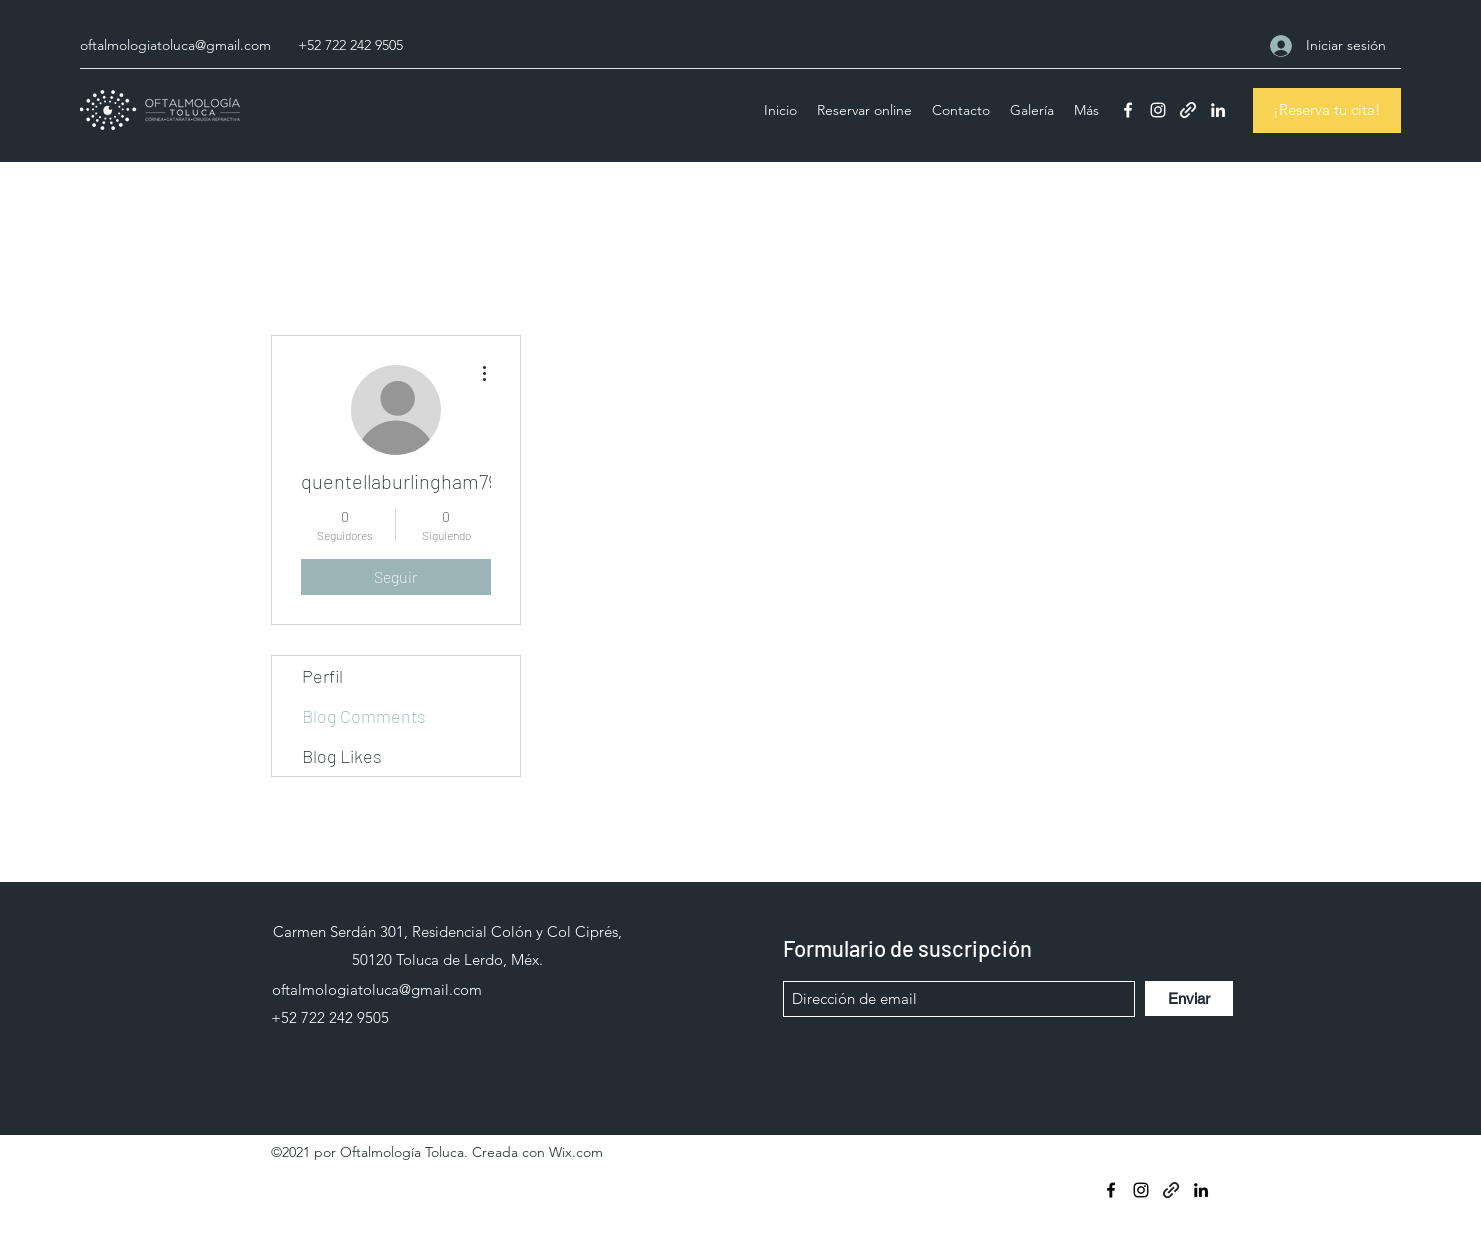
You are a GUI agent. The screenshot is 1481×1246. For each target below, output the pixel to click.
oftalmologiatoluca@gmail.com (175, 45)
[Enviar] (1189, 998)
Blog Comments (364, 716)
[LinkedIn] (1218, 110)
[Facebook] (1128, 110)
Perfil (322, 676)
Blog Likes (342, 756)
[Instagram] (1158, 110)
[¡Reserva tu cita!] (1327, 110)
